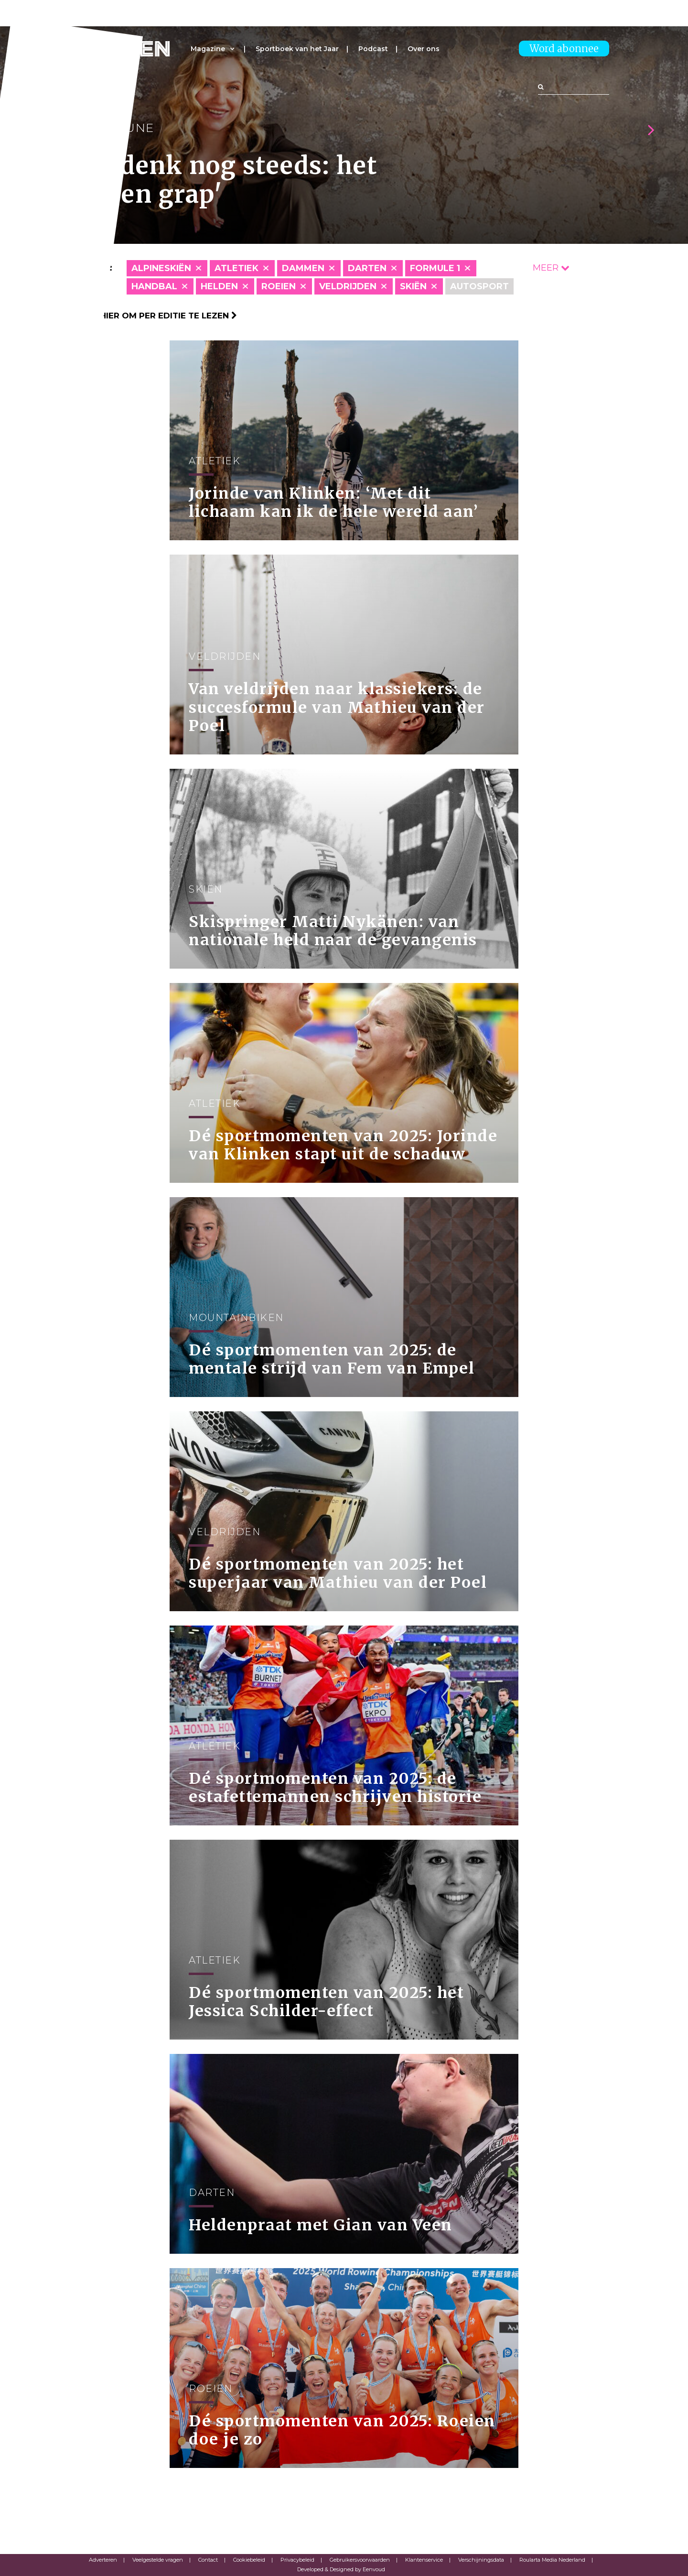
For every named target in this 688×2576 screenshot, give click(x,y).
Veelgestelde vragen (157, 2559)
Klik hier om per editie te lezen (158, 315)
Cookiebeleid (249, 2559)
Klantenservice (424, 2559)
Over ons (424, 48)
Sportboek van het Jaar (297, 48)
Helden (219, 286)
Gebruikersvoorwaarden (360, 2559)
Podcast (373, 48)
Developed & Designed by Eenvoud (341, 2569)
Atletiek (236, 268)
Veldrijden (347, 286)
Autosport (479, 286)
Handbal (154, 286)
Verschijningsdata (481, 2559)
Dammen (303, 268)
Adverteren (103, 2559)
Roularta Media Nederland (552, 2559)
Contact (208, 2559)
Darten (367, 268)
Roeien (278, 286)
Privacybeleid (297, 2559)
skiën (413, 286)
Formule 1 (435, 268)
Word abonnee (564, 49)
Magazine (208, 48)
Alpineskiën (161, 268)
